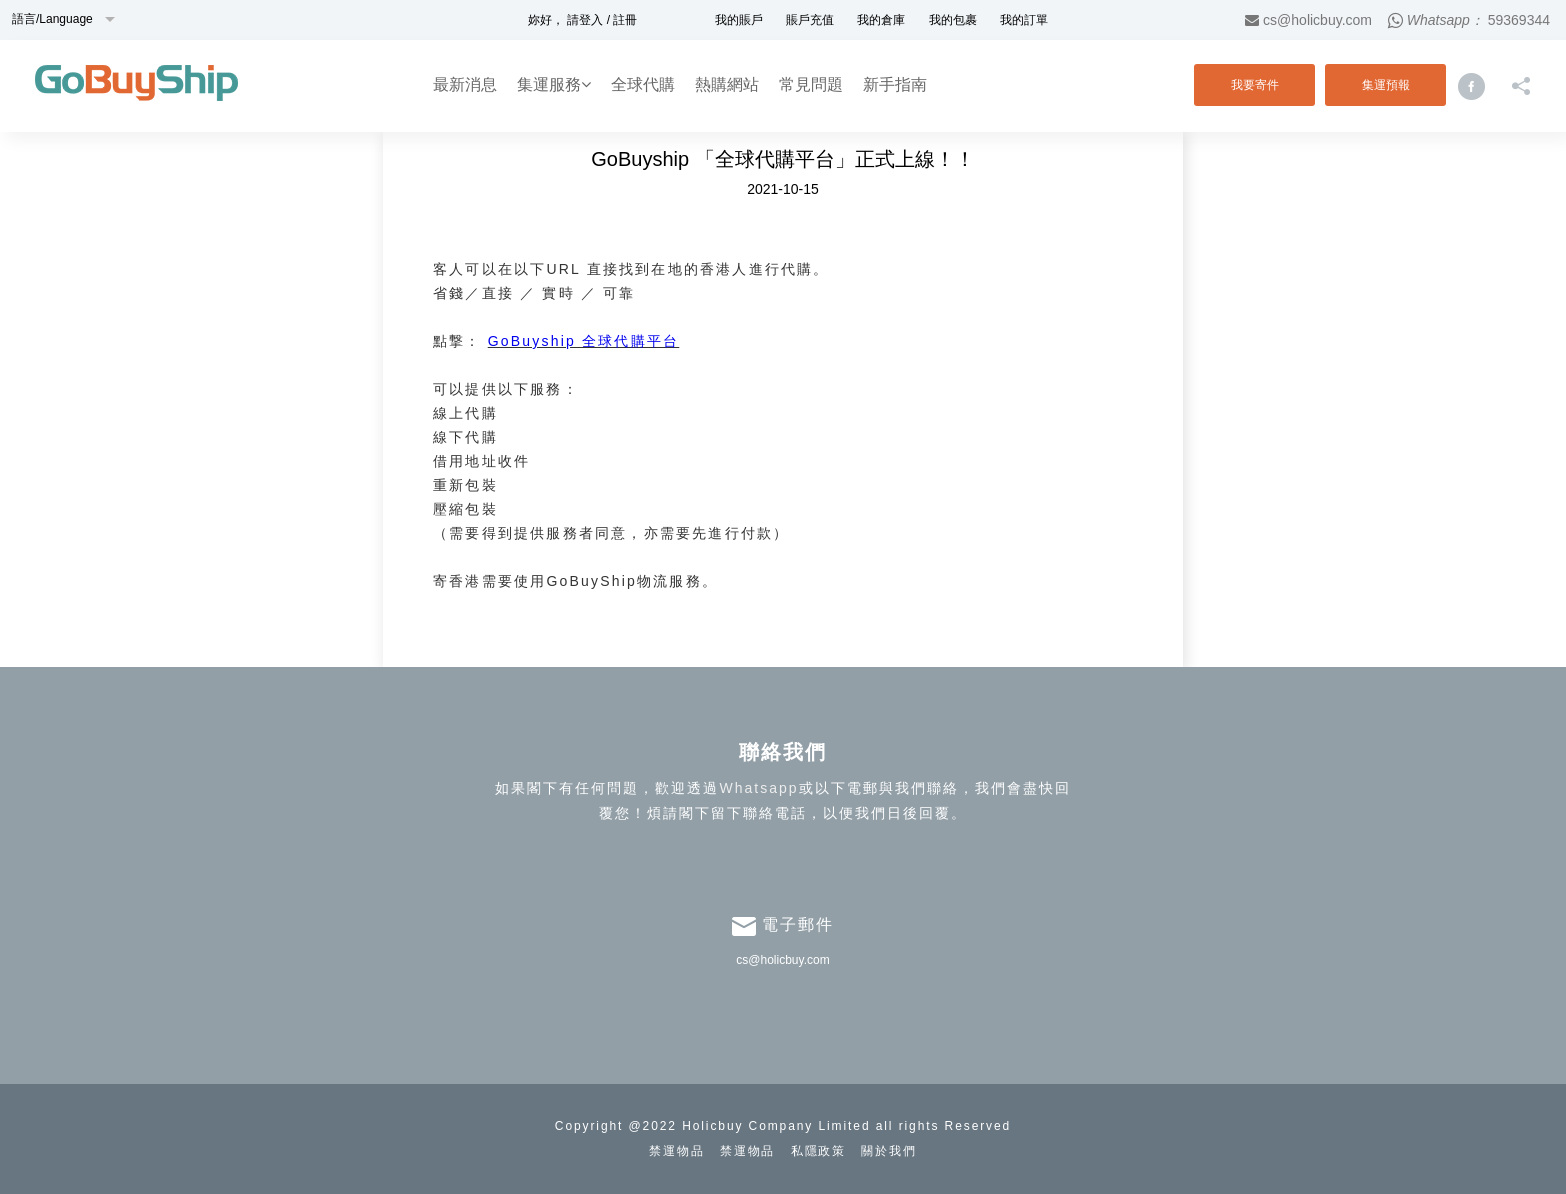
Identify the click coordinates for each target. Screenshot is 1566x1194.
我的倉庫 (881, 20)
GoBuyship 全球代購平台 (584, 341)
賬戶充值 (810, 20)
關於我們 (889, 1151)
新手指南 (895, 84)
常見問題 (811, 84)
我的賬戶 (739, 20)
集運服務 (554, 84)
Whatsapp (758, 788)
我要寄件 (1255, 85)
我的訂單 (1024, 20)
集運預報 (1386, 85)
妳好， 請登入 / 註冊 (582, 20)
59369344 (1519, 20)
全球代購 (643, 84)
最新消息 (465, 84)
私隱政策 (819, 1151)
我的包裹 (953, 20)
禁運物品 (677, 1151)
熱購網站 (727, 84)
